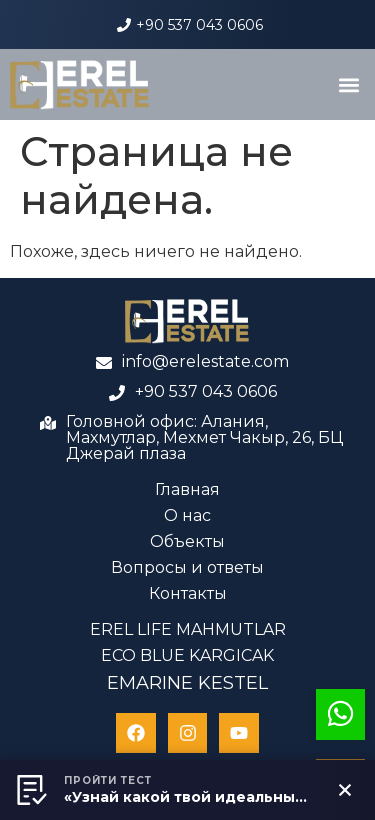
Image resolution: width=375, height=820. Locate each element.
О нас (187, 515)
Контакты (188, 593)
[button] (348, 84)
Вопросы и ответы (187, 567)
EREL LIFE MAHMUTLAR (188, 629)
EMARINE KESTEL (187, 683)
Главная (187, 489)
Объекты (187, 541)
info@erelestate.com (205, 361)
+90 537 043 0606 (199, 25)
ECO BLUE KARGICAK (187, 655)
